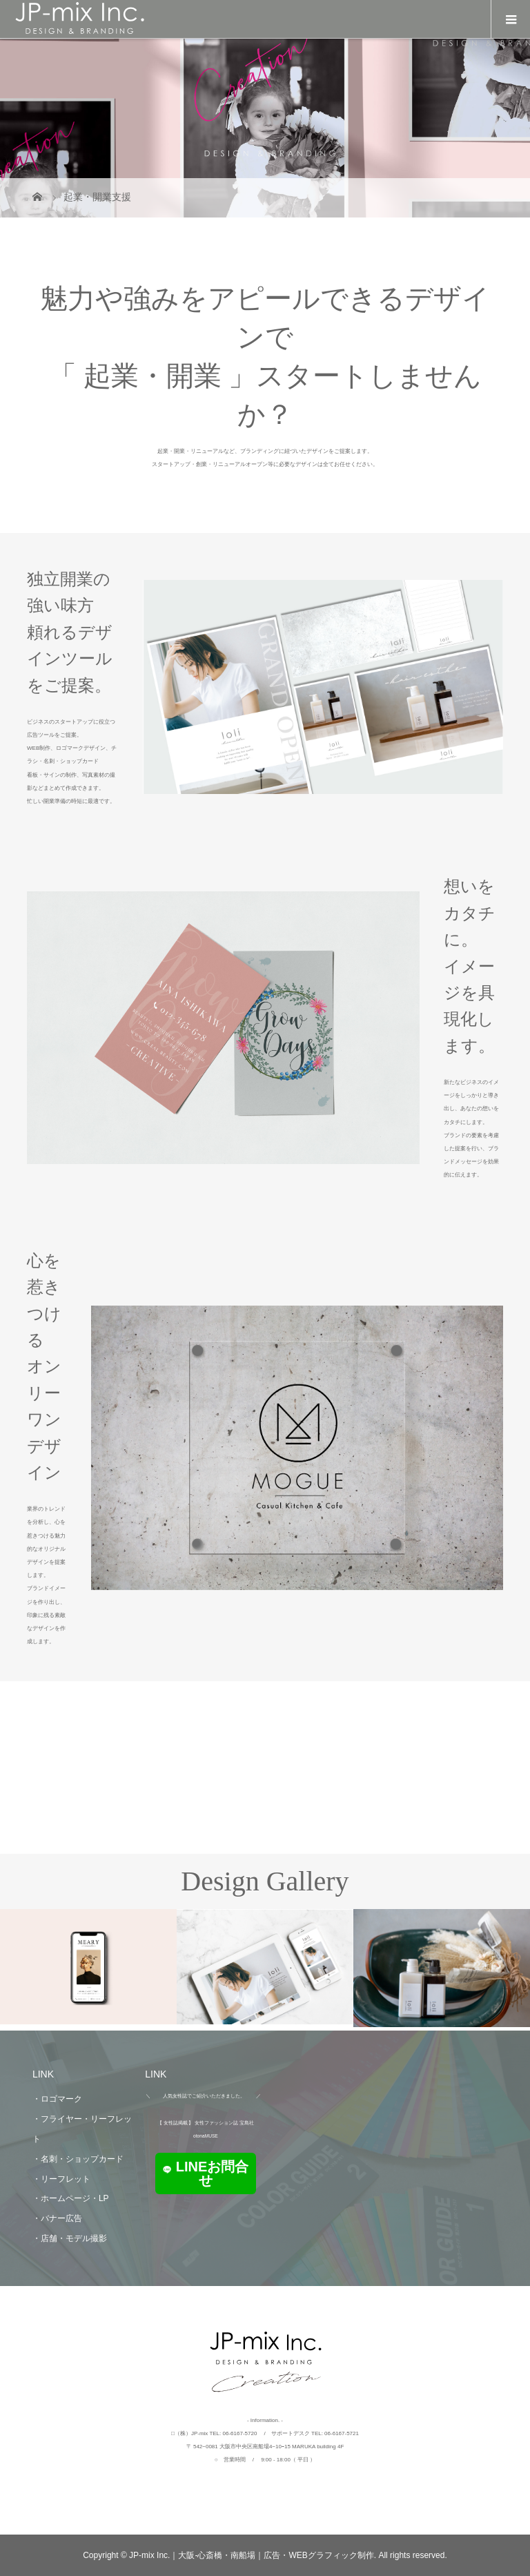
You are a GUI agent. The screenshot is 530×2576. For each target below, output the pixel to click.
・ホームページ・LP (70, 2198)
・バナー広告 (57, 2218)
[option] (88, 1966)
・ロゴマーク (57, 2099)
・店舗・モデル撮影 (69, 2238)
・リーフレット (61, 2179)
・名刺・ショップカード (78, 2159)
